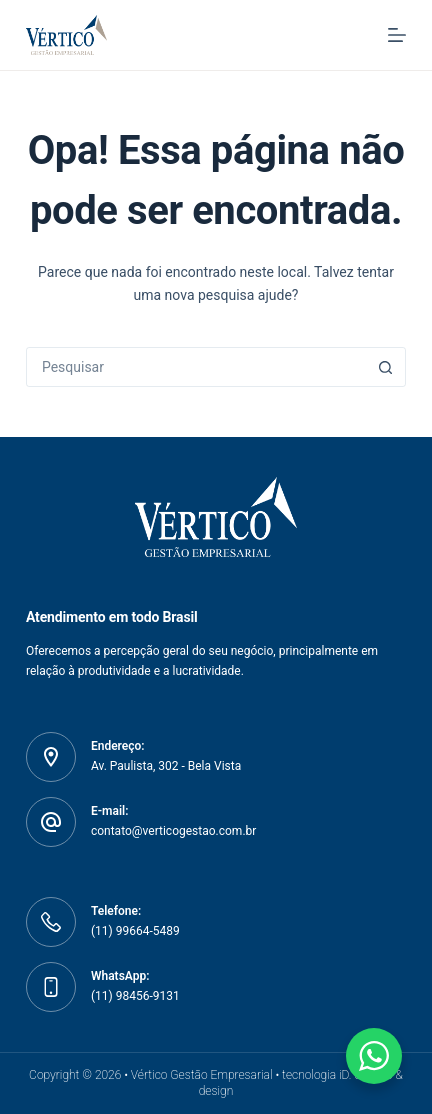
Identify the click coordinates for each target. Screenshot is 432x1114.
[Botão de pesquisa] (385, 367)
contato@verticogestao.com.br (173, 831)
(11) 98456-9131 (135, 996)
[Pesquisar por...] (196, 367)
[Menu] (397, 35)
